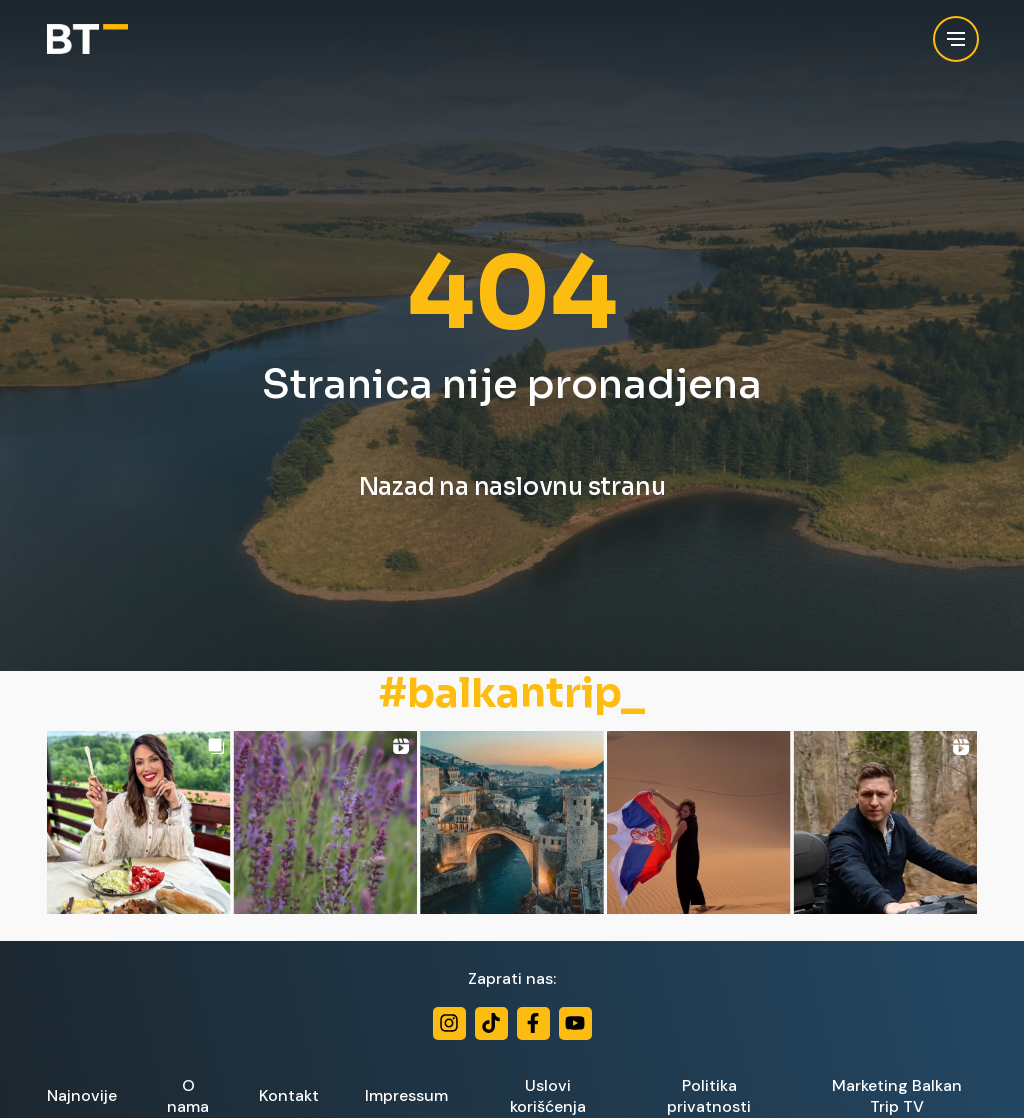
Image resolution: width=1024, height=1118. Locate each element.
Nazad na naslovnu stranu (512, 487)
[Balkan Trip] (87, 39)
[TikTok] (491, 1023)
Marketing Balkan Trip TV (897, 1096)
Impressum (406, 1095)
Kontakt (289, 1095)
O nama (188, 1096)
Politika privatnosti (709, 1096)
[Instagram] (449, 1023)
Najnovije (82, 1095)
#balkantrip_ (512, 694)
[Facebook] (533, 1023)
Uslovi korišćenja (548, 1096)
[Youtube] (575, 1023)
